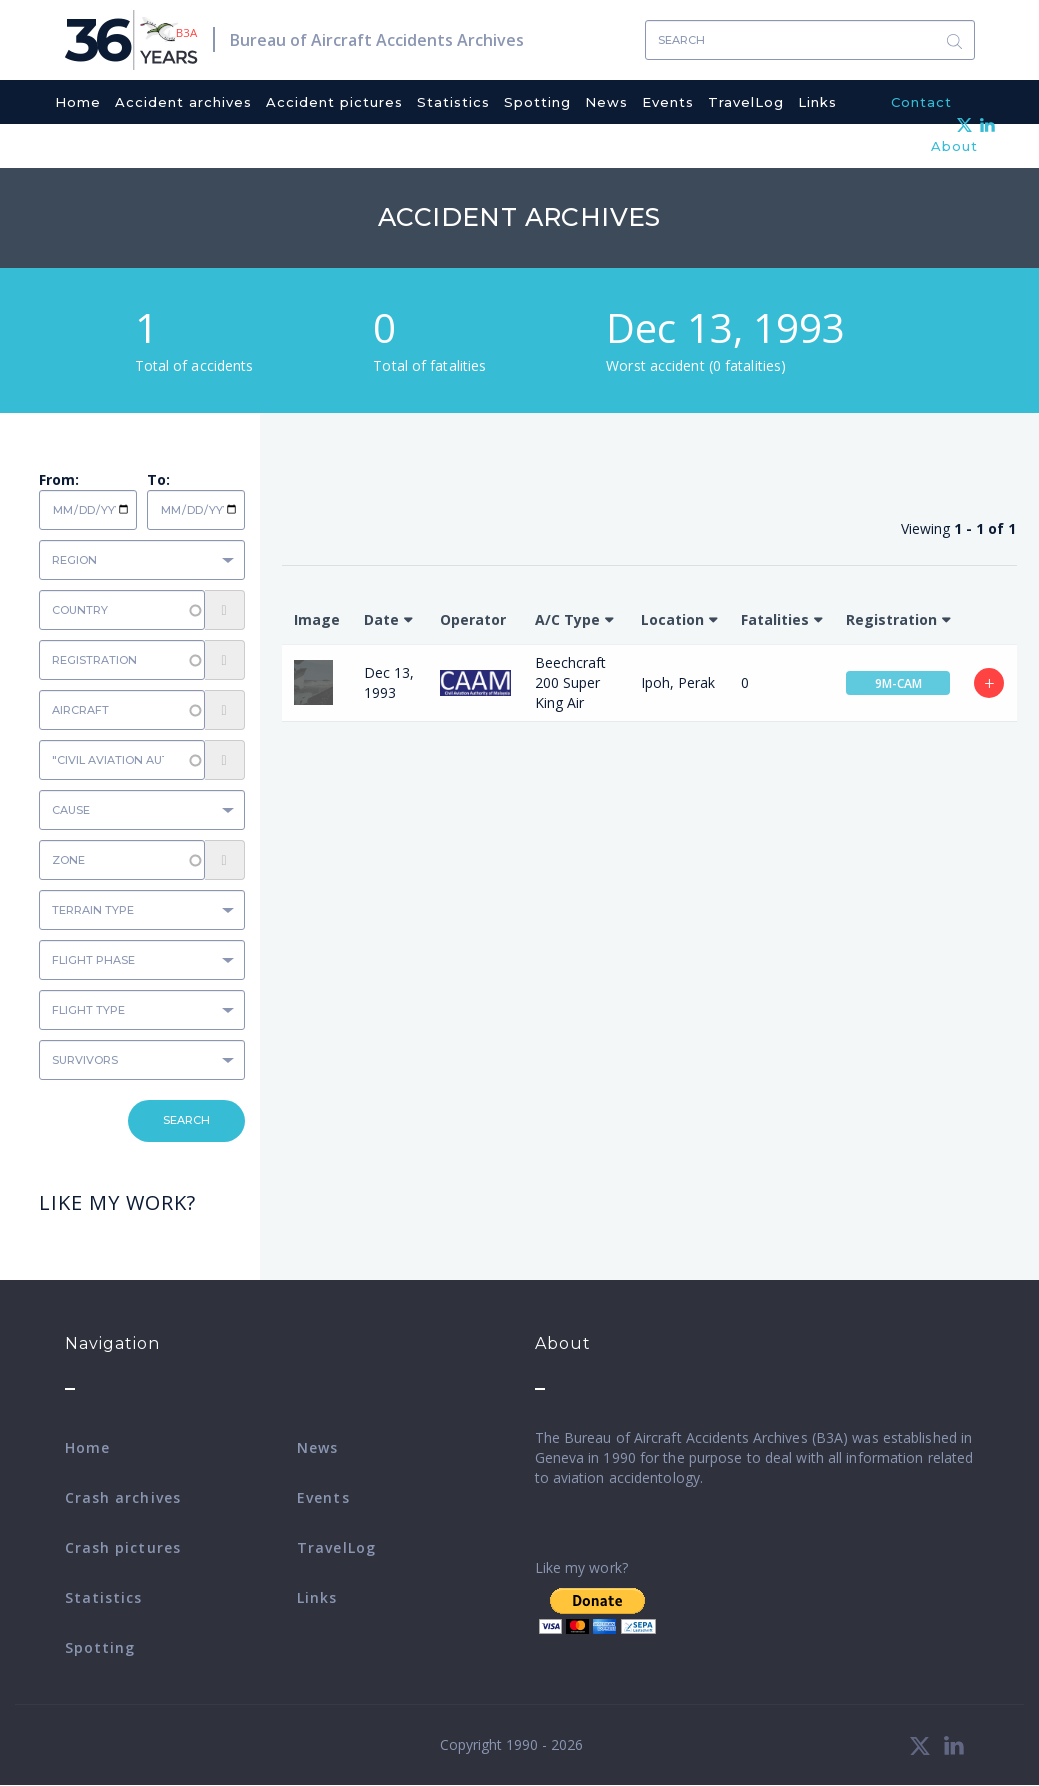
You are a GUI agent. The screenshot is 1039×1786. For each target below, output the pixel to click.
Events (668, 102)
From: (59, 479)
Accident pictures (334, 102)
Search (955, 40)
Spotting (537, 102)
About (954, 146)
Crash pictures (123, 1547)
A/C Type (567, 619)
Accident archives (183, 102)
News (606, 102)
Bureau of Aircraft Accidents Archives (377, 40)
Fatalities (775, 619)
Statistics (453, 102)
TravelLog (746, 102)
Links (817, 102)
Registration (891, 619)
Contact (921, 102)
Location (672, 619)
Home (78, 102)
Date (381, 619)
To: (158, 479)
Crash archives (123, 1497)
